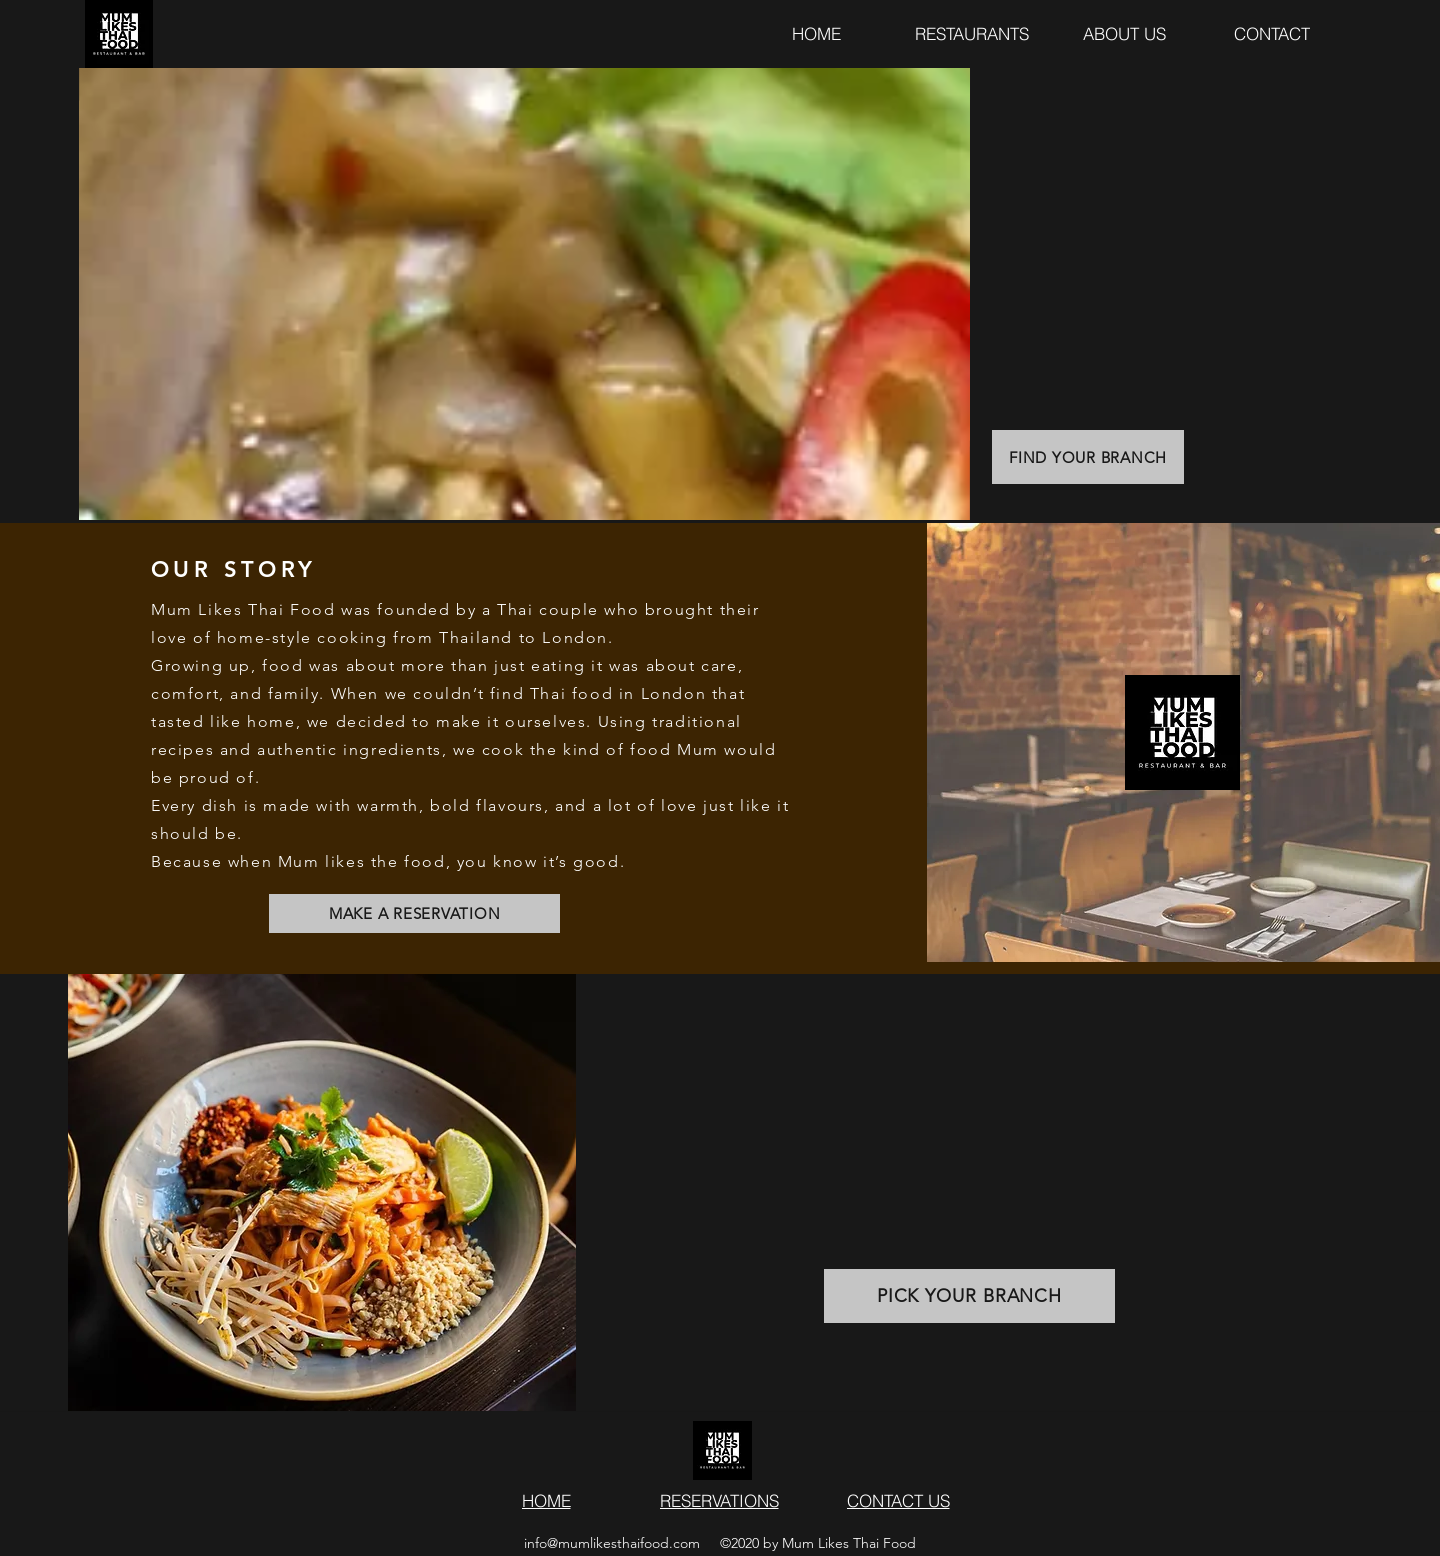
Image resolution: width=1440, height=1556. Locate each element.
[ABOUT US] (1124, 33)
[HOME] (816, 33)
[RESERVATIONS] (719, 1500)
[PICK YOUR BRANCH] (969, 1296)
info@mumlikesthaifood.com (612, 1543)
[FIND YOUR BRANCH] (1088, 457)
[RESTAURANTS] (972, 33)
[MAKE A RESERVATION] (414, 913)
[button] (1272, 33)
